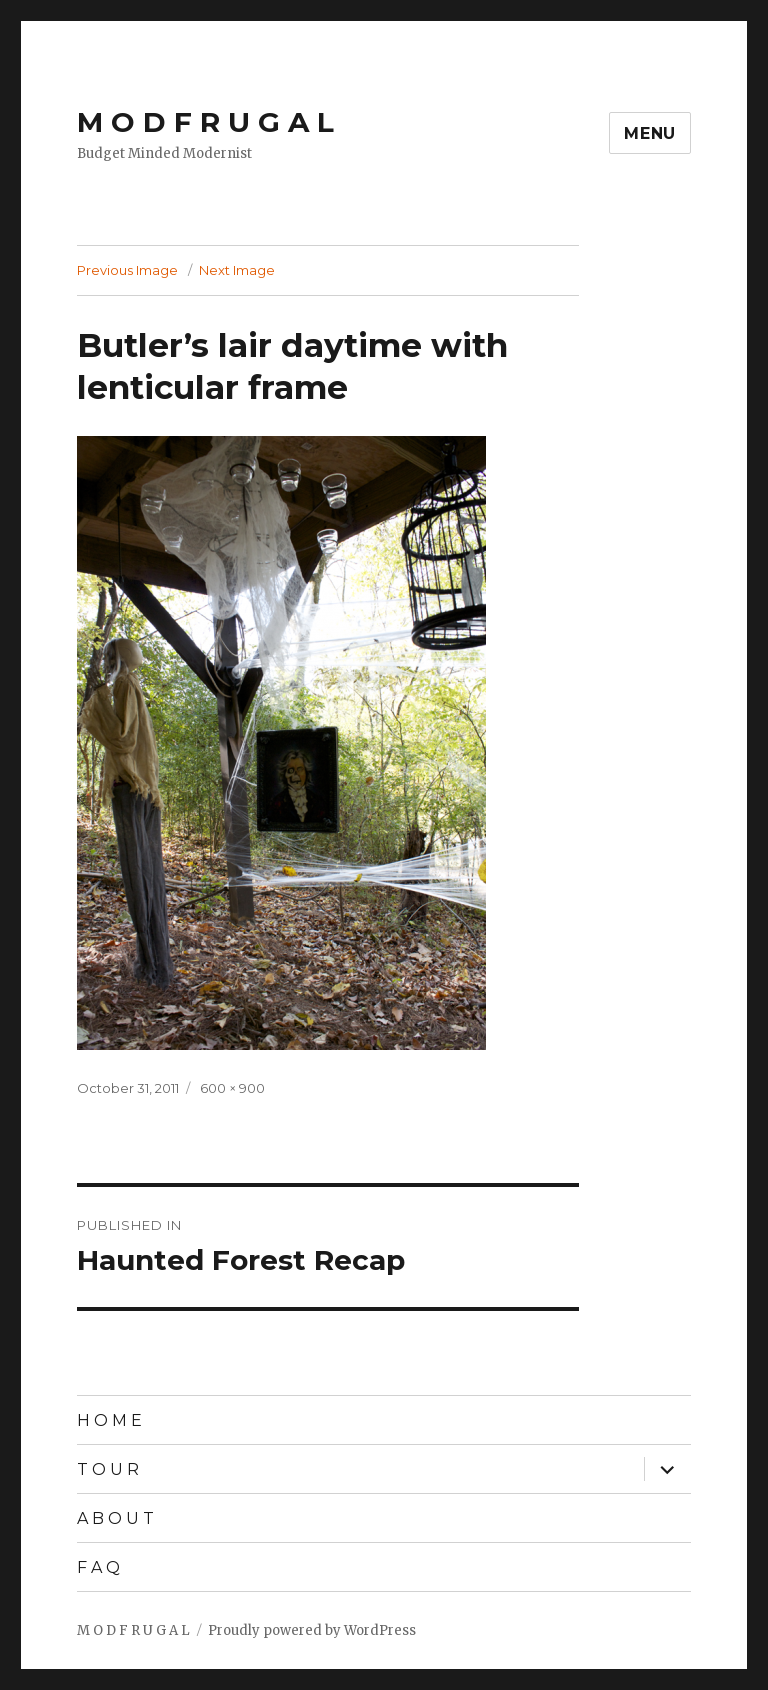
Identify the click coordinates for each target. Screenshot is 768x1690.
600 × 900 (232, 1088)
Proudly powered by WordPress (312, 1630)
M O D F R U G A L (205, 122)
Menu (650, 133)
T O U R (108, 1469)
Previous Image (127, 270)
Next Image (237, 270)
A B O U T (115, 1518)
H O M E (109, 1420)
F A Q (98, 1567)
